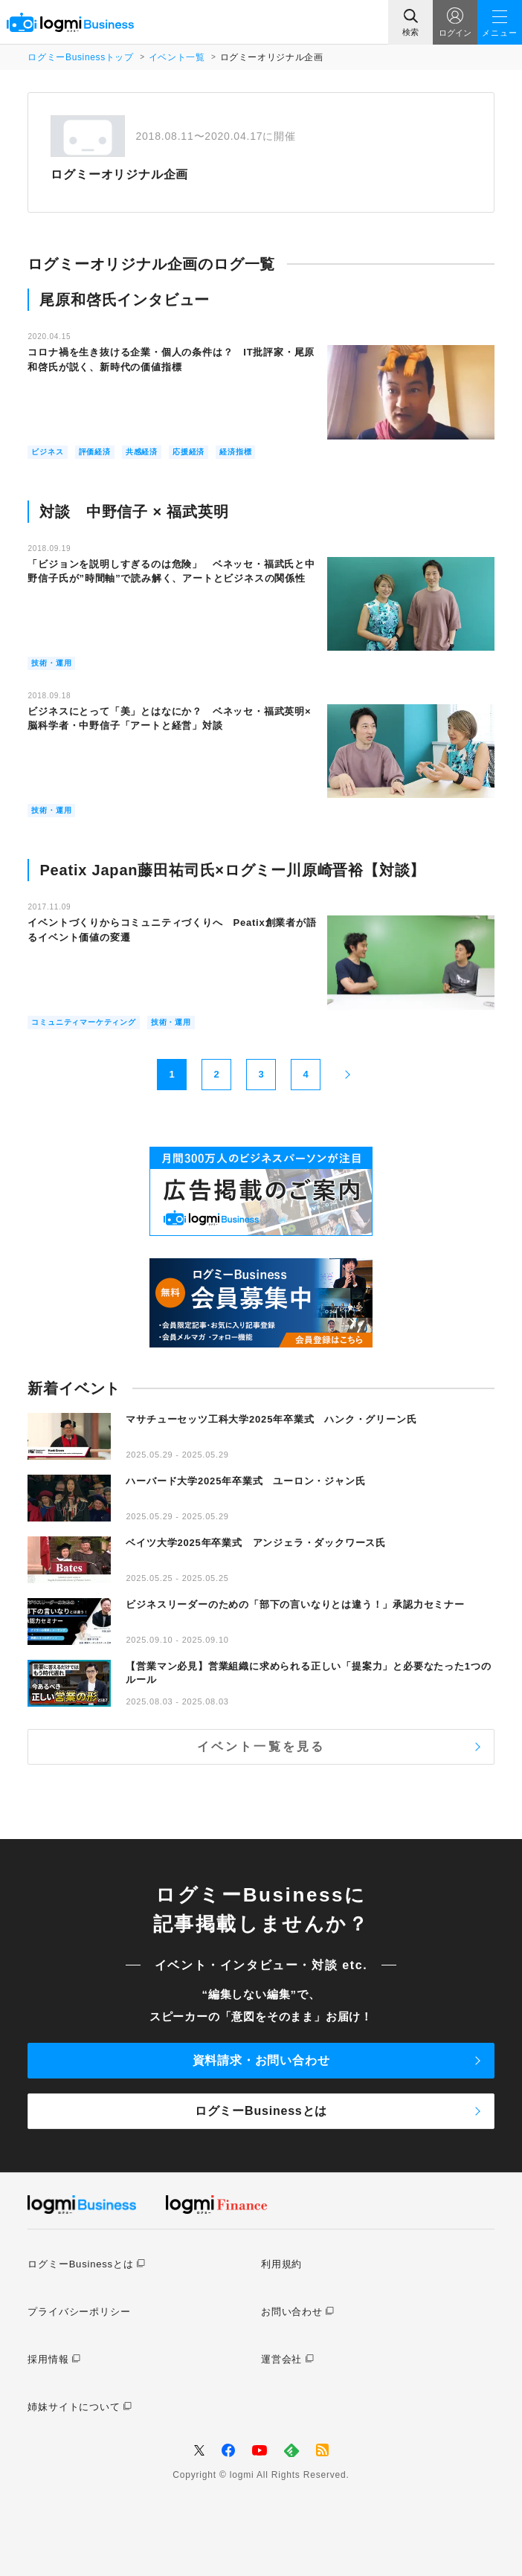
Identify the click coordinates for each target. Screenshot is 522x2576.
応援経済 (188, 452)
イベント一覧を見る (261, 1746)
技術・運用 (51, 663)
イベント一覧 (177, 57)
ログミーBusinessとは (261, 2111)
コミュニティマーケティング (83, 1022)
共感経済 (142, 452)
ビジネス (47, 452)
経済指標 (235, 452)
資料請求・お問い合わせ (261, 2060)
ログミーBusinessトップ (80, 57)
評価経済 (95, 452)
